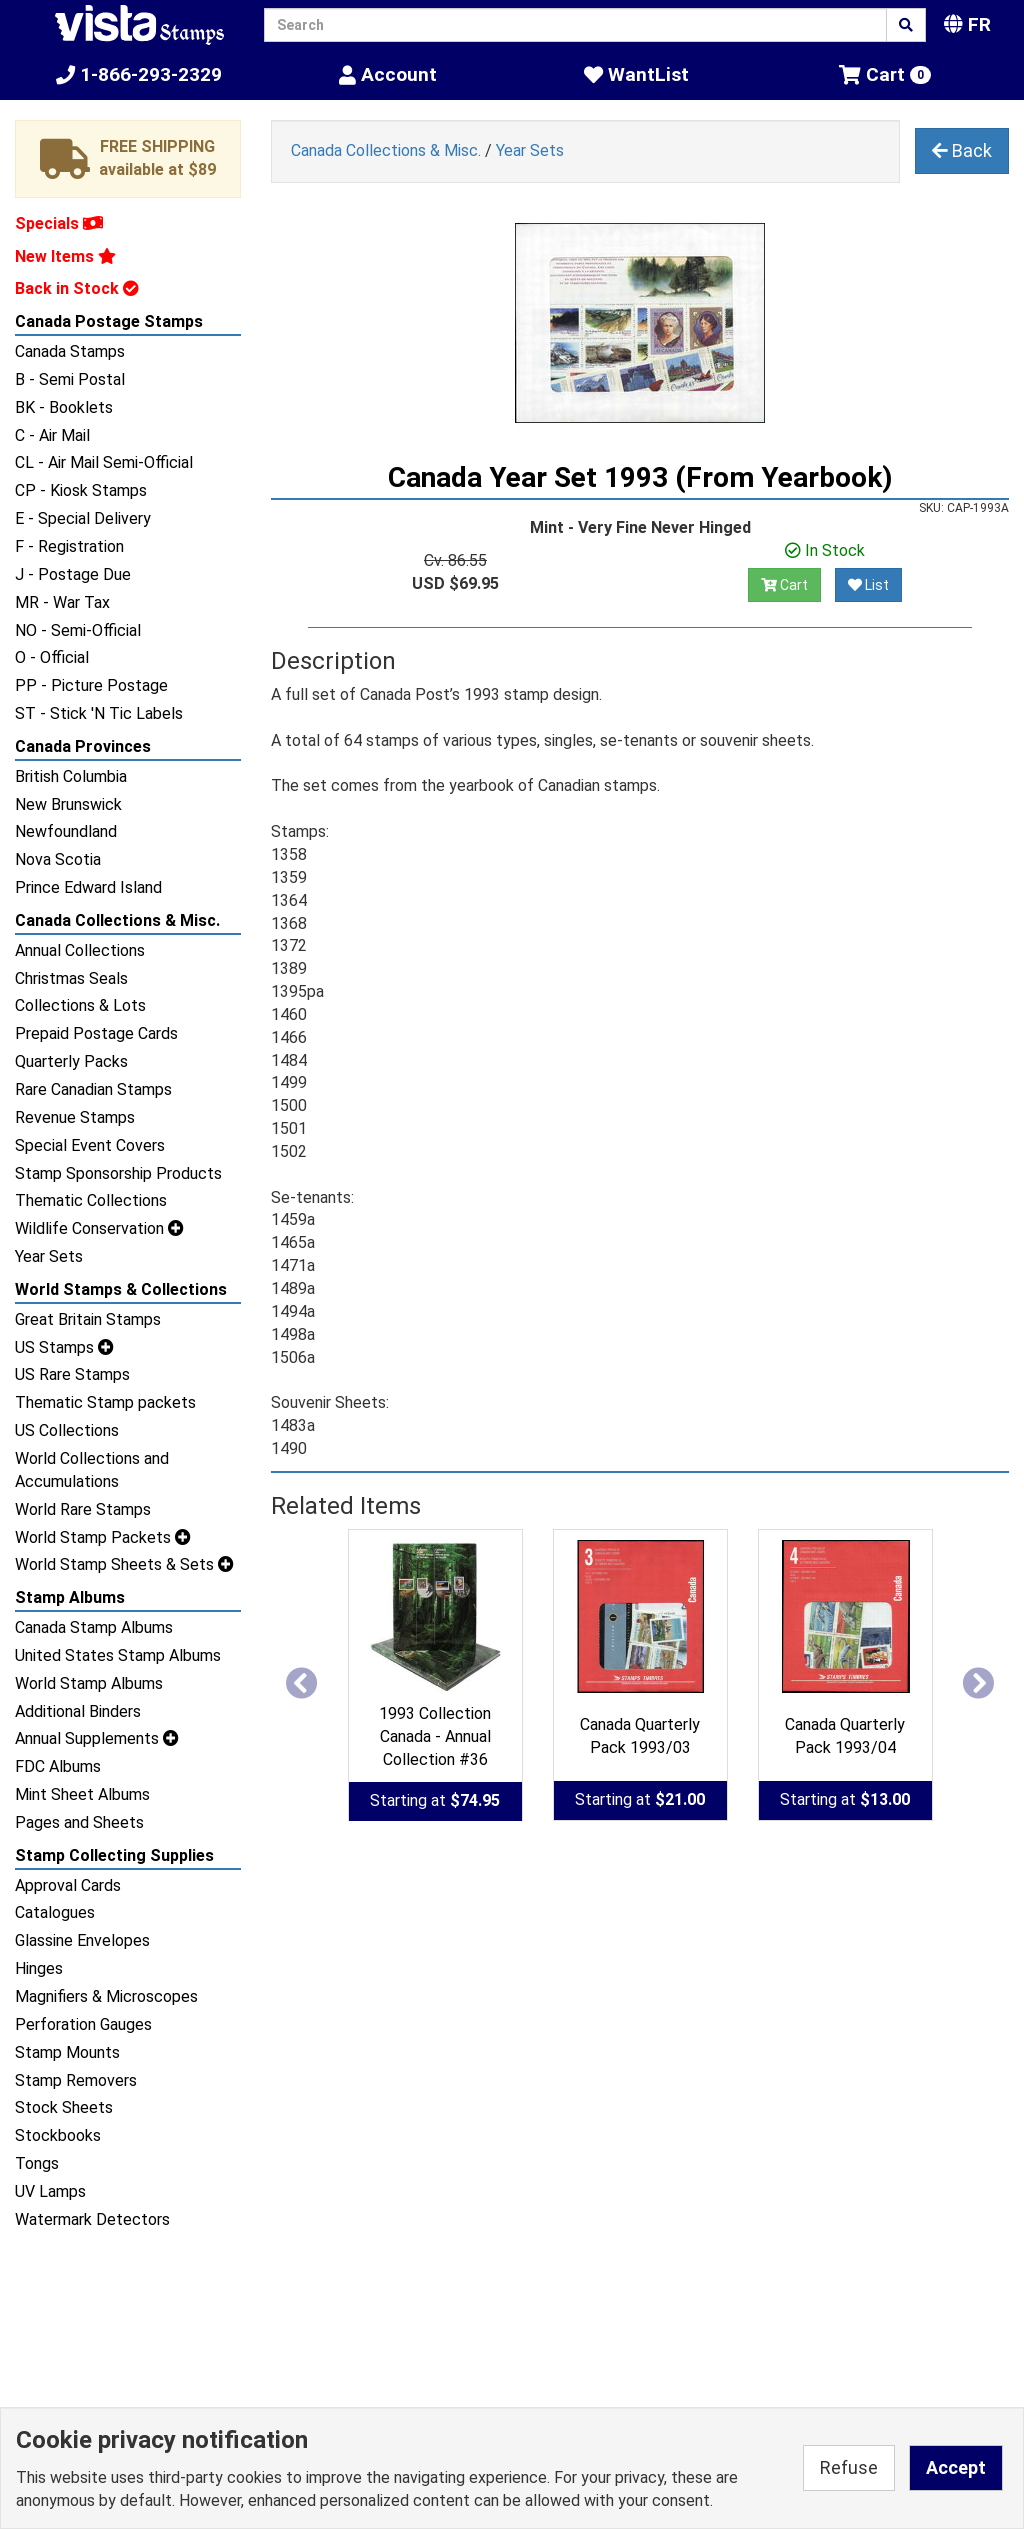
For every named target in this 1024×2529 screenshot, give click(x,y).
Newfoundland (66, 831)
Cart (784, 585)
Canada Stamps (70, 351)
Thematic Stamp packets (105, 1402)
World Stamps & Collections (121, 1289)
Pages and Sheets (79, 1822)
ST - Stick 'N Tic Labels (99, 713)
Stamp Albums (70, 1597)
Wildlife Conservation (99, 1228)
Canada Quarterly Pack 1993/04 (845, 1736)
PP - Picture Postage (91, 685)
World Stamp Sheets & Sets (124, 1564)
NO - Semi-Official (78, 630)
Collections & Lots (80, 1005)
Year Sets (49, 1256)
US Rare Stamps (72, 1374)
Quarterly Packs (71, 1061)
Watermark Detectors (92, 2219)
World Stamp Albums (89, 1683)
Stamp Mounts (67, 2052)
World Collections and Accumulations (92, 1470)
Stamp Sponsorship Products (118, 1173)
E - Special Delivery (83, 518)
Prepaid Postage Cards (96, 1033)
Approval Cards (68, 1885)
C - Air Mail (52, 435)
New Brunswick (68, 804)
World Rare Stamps (83, 1509)
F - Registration (69, 546)
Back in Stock (77, 288)
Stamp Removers (76, 2080)
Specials (59, 223)
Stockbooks (58, 2135)
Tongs (37, 2163)
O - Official (52, 657)
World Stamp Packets (103, 1537)
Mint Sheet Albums (82, 1794)
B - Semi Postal (70, 379)
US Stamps (64, 1347)
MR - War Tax (62, 602)
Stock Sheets (64, 2107)
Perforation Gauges (83, 2024)
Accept (956, 2467)
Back (962, 150)
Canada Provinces (83, 746)
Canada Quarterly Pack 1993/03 (640, 1736)
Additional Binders (78, 1711)
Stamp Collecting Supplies (114, 1855)
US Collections (67, 1430)
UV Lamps (50, 2191)
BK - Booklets (64, 407)
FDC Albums (58, 1766)
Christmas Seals (71, 978)
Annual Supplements (97, 1738)
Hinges (39, 1968)
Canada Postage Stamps (109, 321)
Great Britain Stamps (88, 1319)
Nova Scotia (58, 859)
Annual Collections (80, 950)
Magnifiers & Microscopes (106, 1996)
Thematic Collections (91, 1200)
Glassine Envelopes (82, 1940)
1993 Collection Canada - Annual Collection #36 (435, 1736)
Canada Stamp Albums (94, 1627)
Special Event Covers (90, 1145)
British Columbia (71, 776)
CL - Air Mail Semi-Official (104, 462)
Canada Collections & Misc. (117, 920)
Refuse (849, 2467)
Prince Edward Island (88, 887)
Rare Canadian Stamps (93, 1089)
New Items (65, 256)
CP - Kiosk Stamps (81, 490)
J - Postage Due (73, 574)
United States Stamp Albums (118, 1655)
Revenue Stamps (75, 1117)
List (868, 585)
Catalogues (55, 1912)
